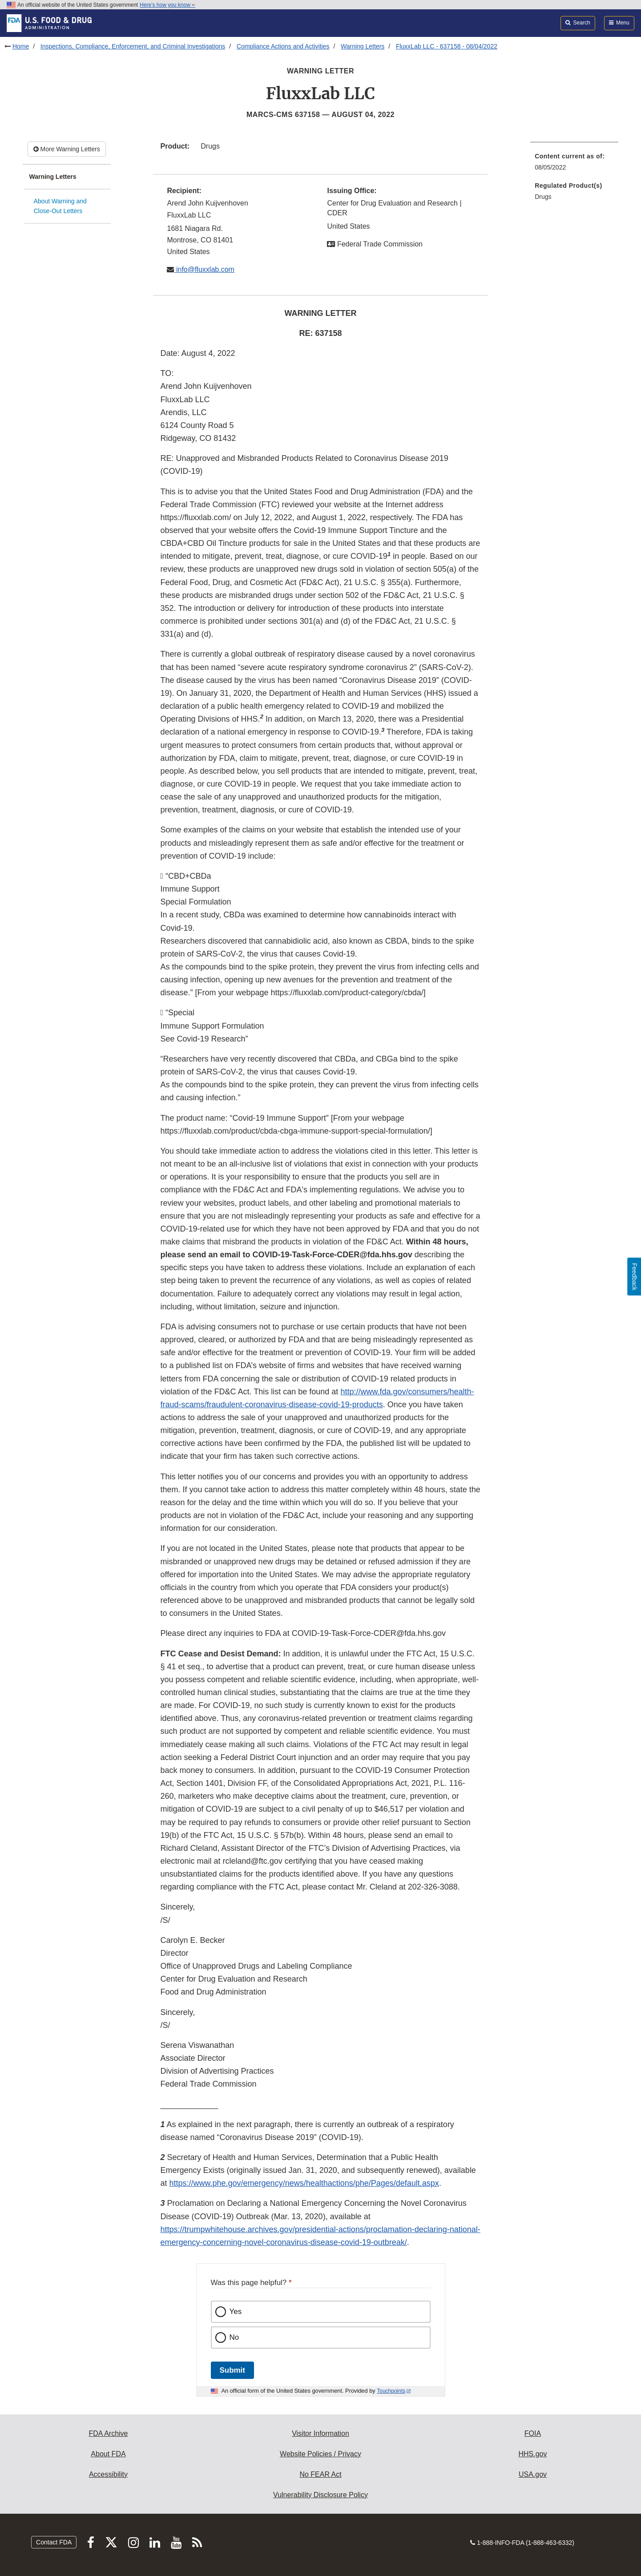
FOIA (532, 2433)
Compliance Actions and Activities (283, 46)
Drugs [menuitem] (543, 196)
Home (20, 46)
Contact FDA (54, 2542)
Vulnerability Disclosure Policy (320, 2495)
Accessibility (108, 2474)
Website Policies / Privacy (320, 2454)
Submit (232, 2370)
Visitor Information (320, 2433)
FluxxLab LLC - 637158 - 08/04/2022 (446, 46)
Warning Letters (362, 46)
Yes (236, 2311)
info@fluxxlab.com (204, 269)
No (234, 2337)
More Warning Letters (66, 149)
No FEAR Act (320, 2474)
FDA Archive (108, 2433)
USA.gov (533, 2474)
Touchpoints (391, 2391)
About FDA (108, 2454)
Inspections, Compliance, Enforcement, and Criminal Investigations (133, 46)
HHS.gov (532, 2454)
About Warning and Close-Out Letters (60, 206)
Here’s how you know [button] (167, 5)
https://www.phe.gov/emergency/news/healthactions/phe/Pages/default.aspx (304, 2183)
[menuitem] (574, 164)
